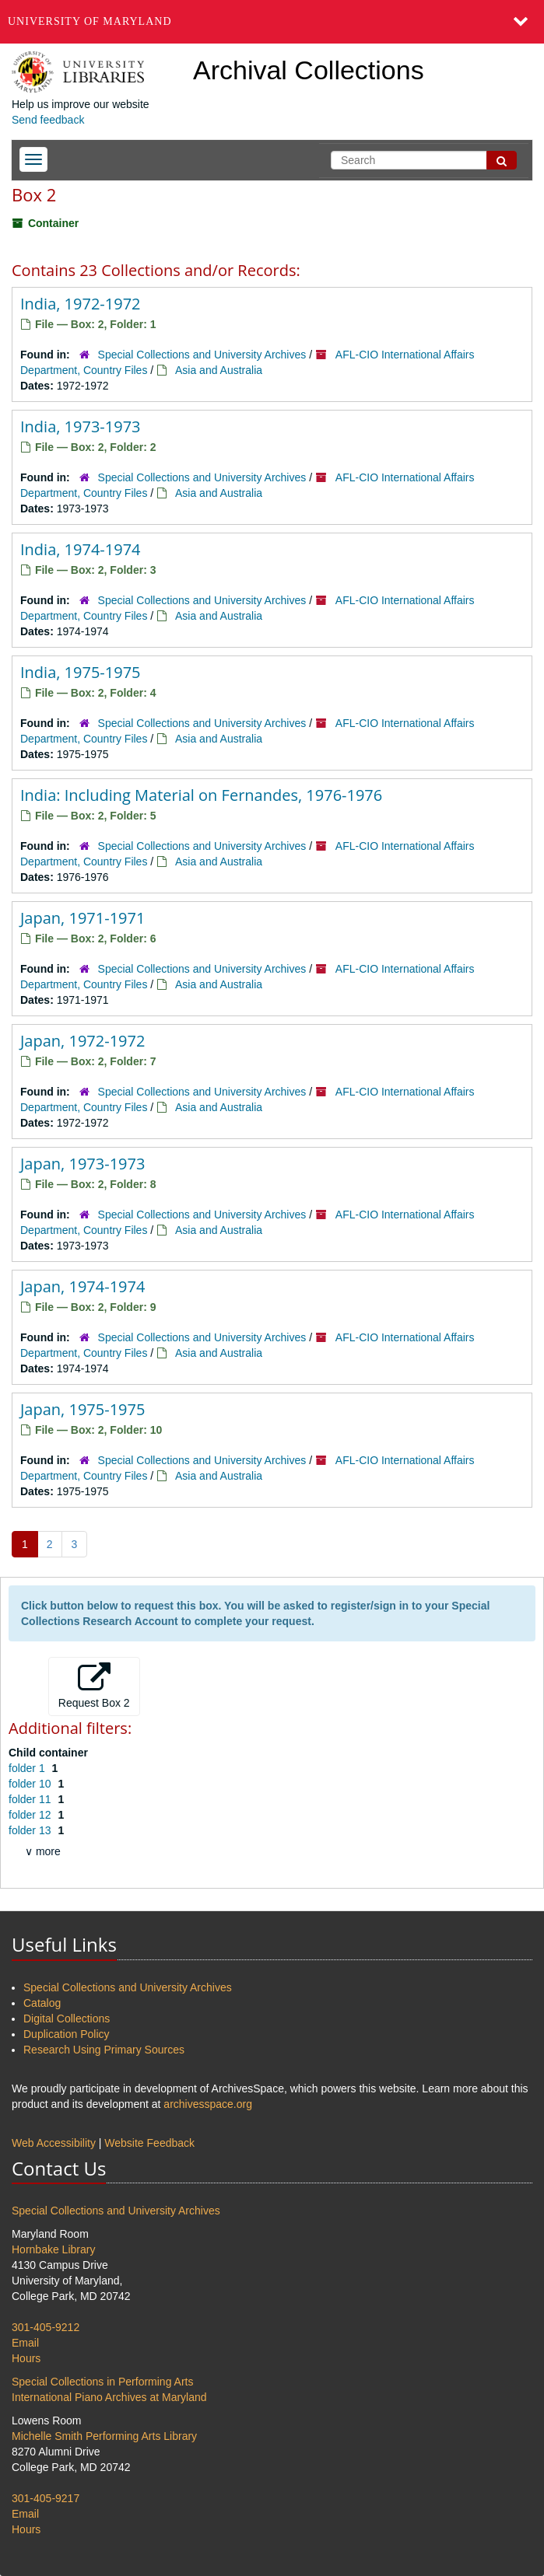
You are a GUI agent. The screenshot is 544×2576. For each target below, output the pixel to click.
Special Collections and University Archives (202, 354)
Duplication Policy (66, 2034)
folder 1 (28, 1768)
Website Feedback (149, 2143)
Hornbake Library (53, 2249)
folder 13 (31, 1830)
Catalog (42, 2003)
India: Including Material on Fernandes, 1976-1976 (201, 795)
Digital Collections (66, 2018)
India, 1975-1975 (80, 672)
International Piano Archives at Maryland (109, 2397)
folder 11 (31, 1799)
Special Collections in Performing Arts (102, 2381)
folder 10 (31, 1783)
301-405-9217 (45, 2498)
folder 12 (31, 1815)
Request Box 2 (94, 1685)
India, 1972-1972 (80, 303)
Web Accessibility (54, 2143)
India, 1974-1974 (80, 549)
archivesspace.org (207, 2104)
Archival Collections (308, 70)
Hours (26, 2358)
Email (25, 2343)
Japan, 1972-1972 (82, 1040)
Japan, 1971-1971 (82, 917)
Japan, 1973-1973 (82, 1163)
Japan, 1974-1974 (82, 1286)
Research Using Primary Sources (103, 2049)
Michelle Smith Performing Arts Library (104, 2436)
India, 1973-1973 (80, 426)
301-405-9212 (45, 2327)
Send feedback (48, 120)
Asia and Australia (218, 370)
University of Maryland (90, 21)
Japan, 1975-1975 (82, 1409)
